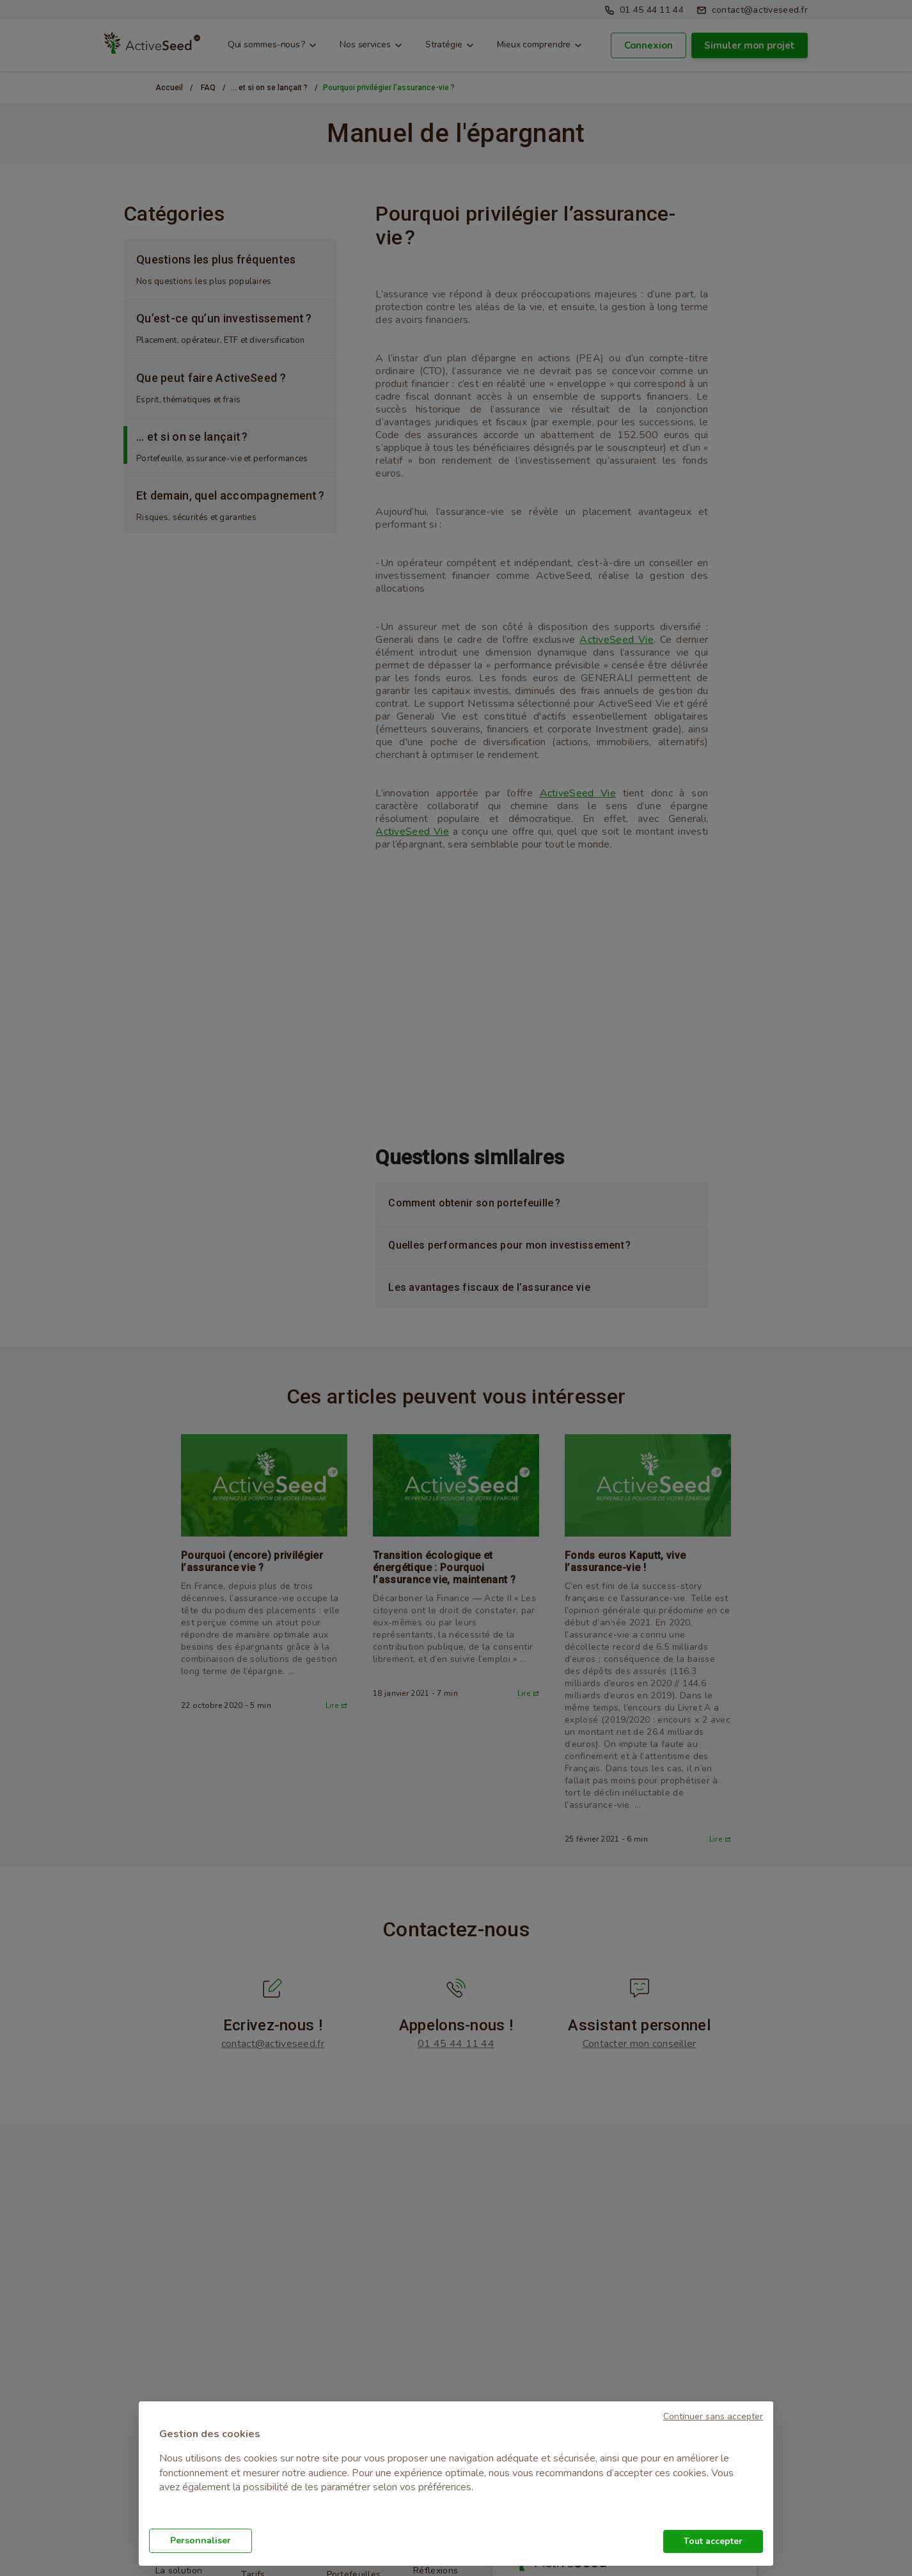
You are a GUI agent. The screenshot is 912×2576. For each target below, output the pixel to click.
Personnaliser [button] (200, 2540)
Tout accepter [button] (713, 2541)
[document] (456, 2469)
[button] (713, 2415)
